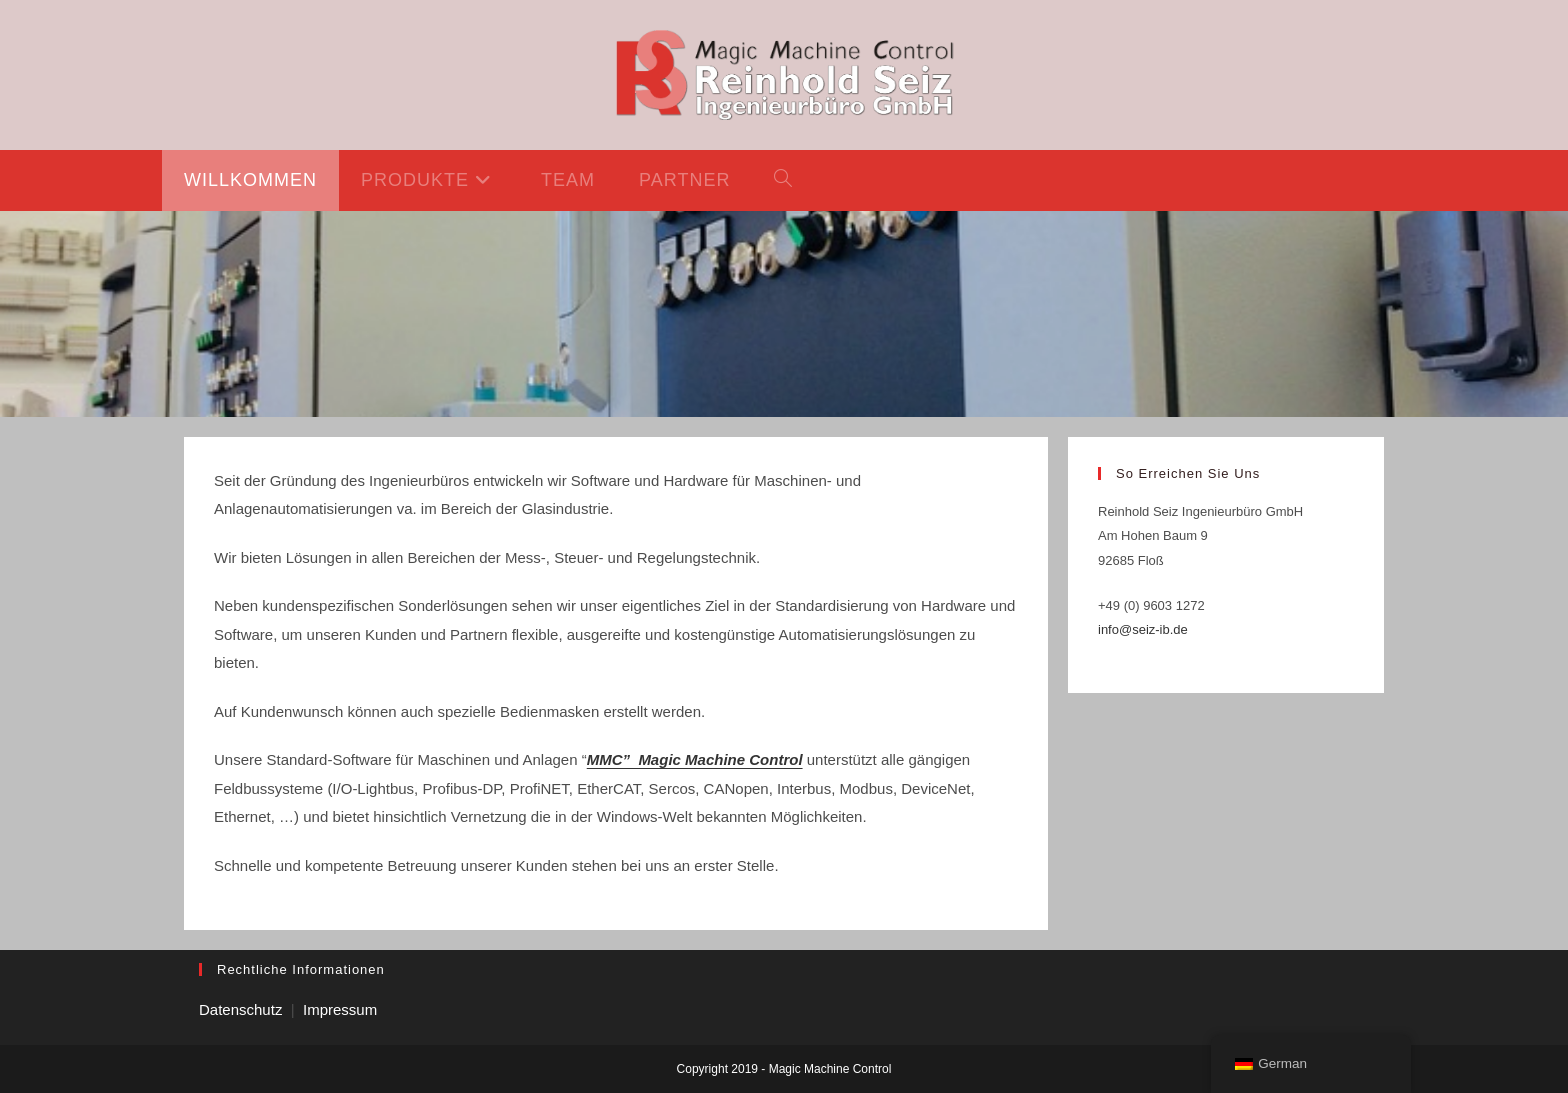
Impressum (340, 1009)
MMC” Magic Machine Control (695, 759)
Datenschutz (240, 1009)
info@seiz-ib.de (1143, 629)
